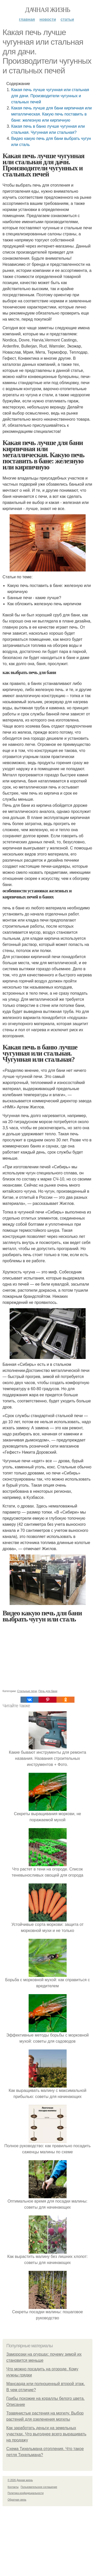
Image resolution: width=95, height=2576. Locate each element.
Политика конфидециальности (26, 2493)
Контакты (13, 2487)
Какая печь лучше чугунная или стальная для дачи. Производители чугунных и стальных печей (50, 96)
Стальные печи (27, 1691)
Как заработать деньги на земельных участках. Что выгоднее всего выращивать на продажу (46, 2434)
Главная (27, 19)
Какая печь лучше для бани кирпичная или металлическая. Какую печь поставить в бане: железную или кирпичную (51, 114)
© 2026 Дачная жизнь (20, 2480)
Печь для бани (48, 1691)
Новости (48, 19)
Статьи (67, 19)
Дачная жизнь (47, 9)
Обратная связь (17, 2499)
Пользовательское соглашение (39, 2487)
